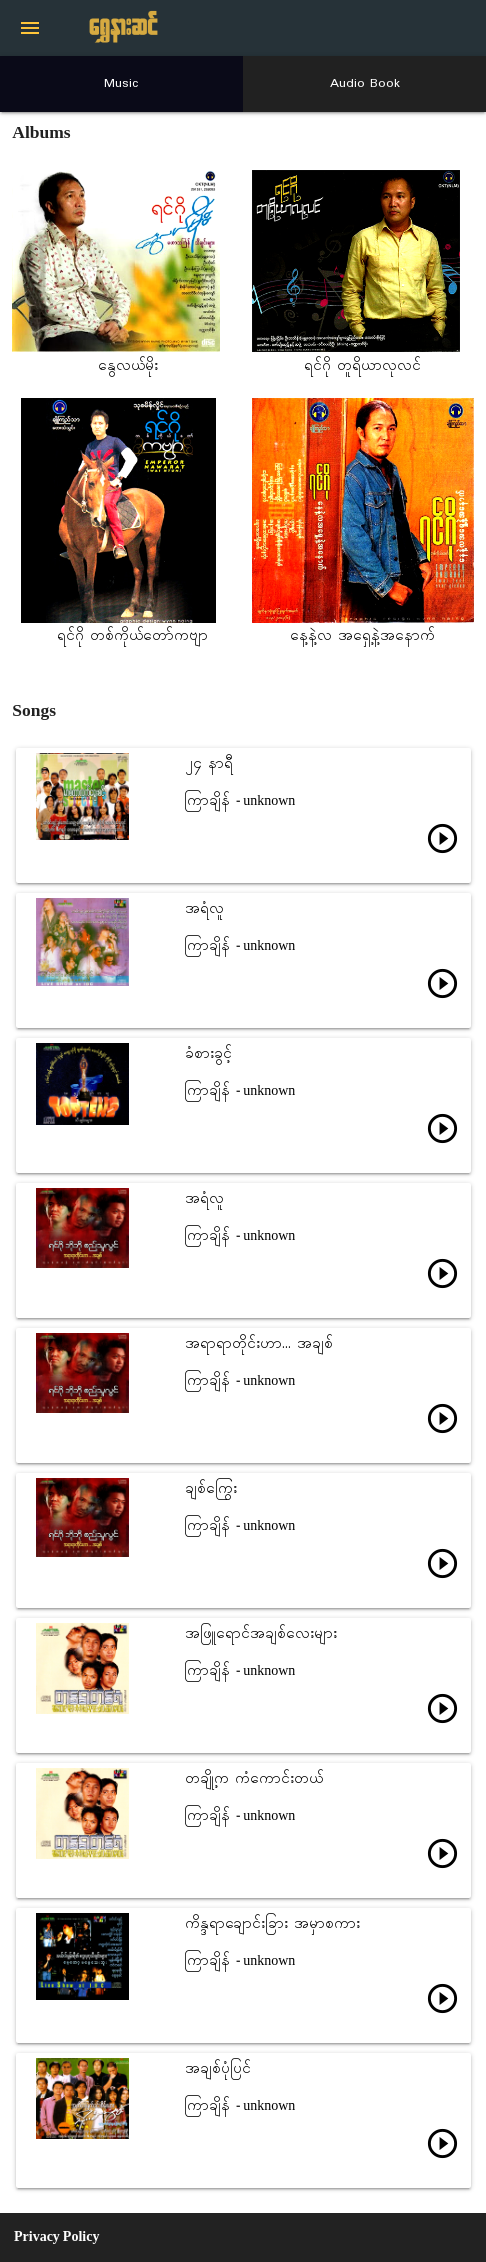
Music (121, 83)
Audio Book (365, 83)
